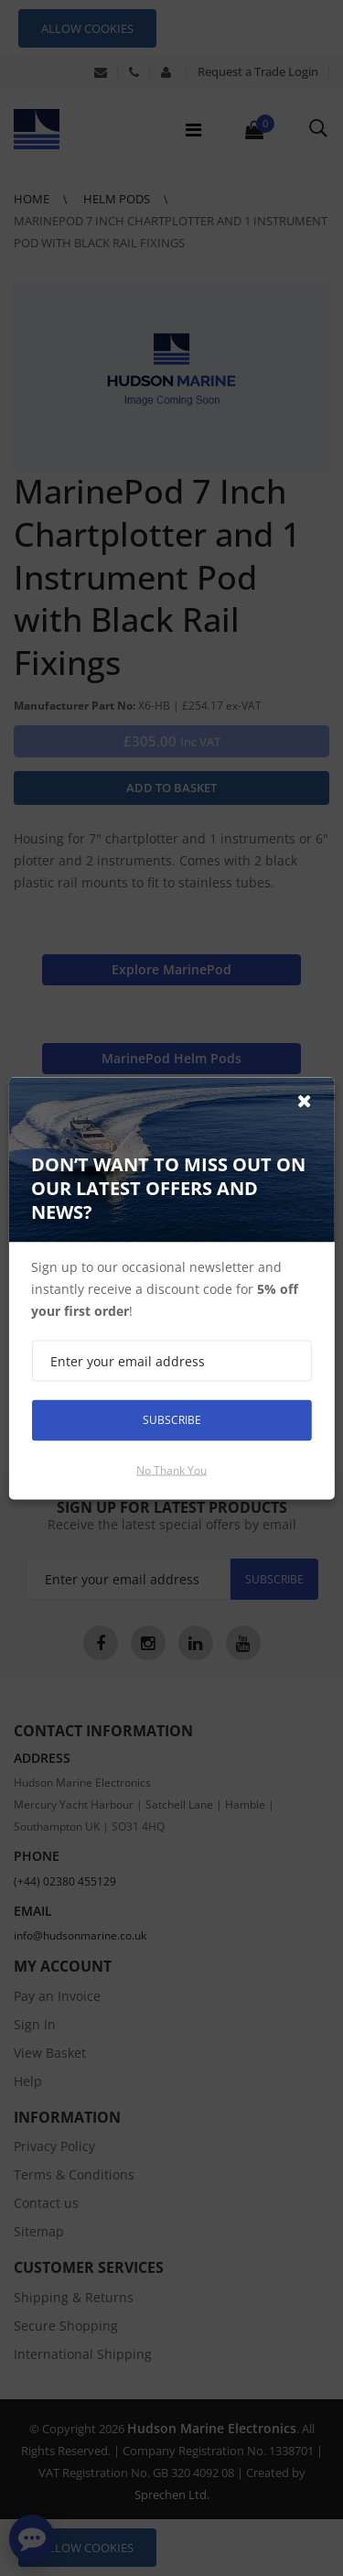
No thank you (171, 1469)
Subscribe (172, 1420)
